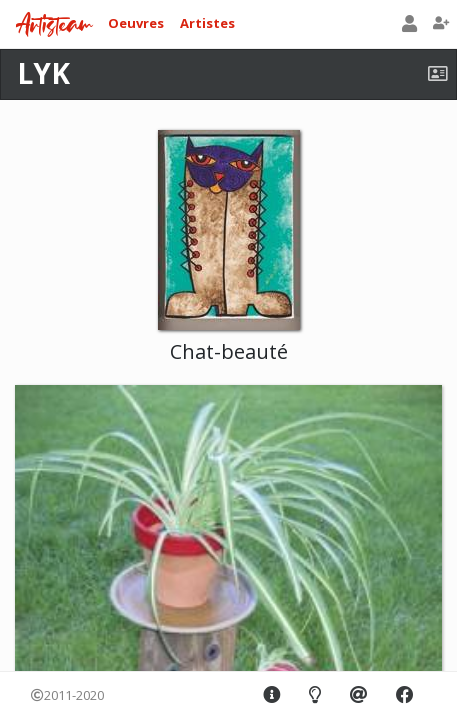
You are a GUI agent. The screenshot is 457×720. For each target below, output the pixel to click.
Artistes (207, 23)
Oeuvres (136, 23)
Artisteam (54, 25)
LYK (43, 73)
